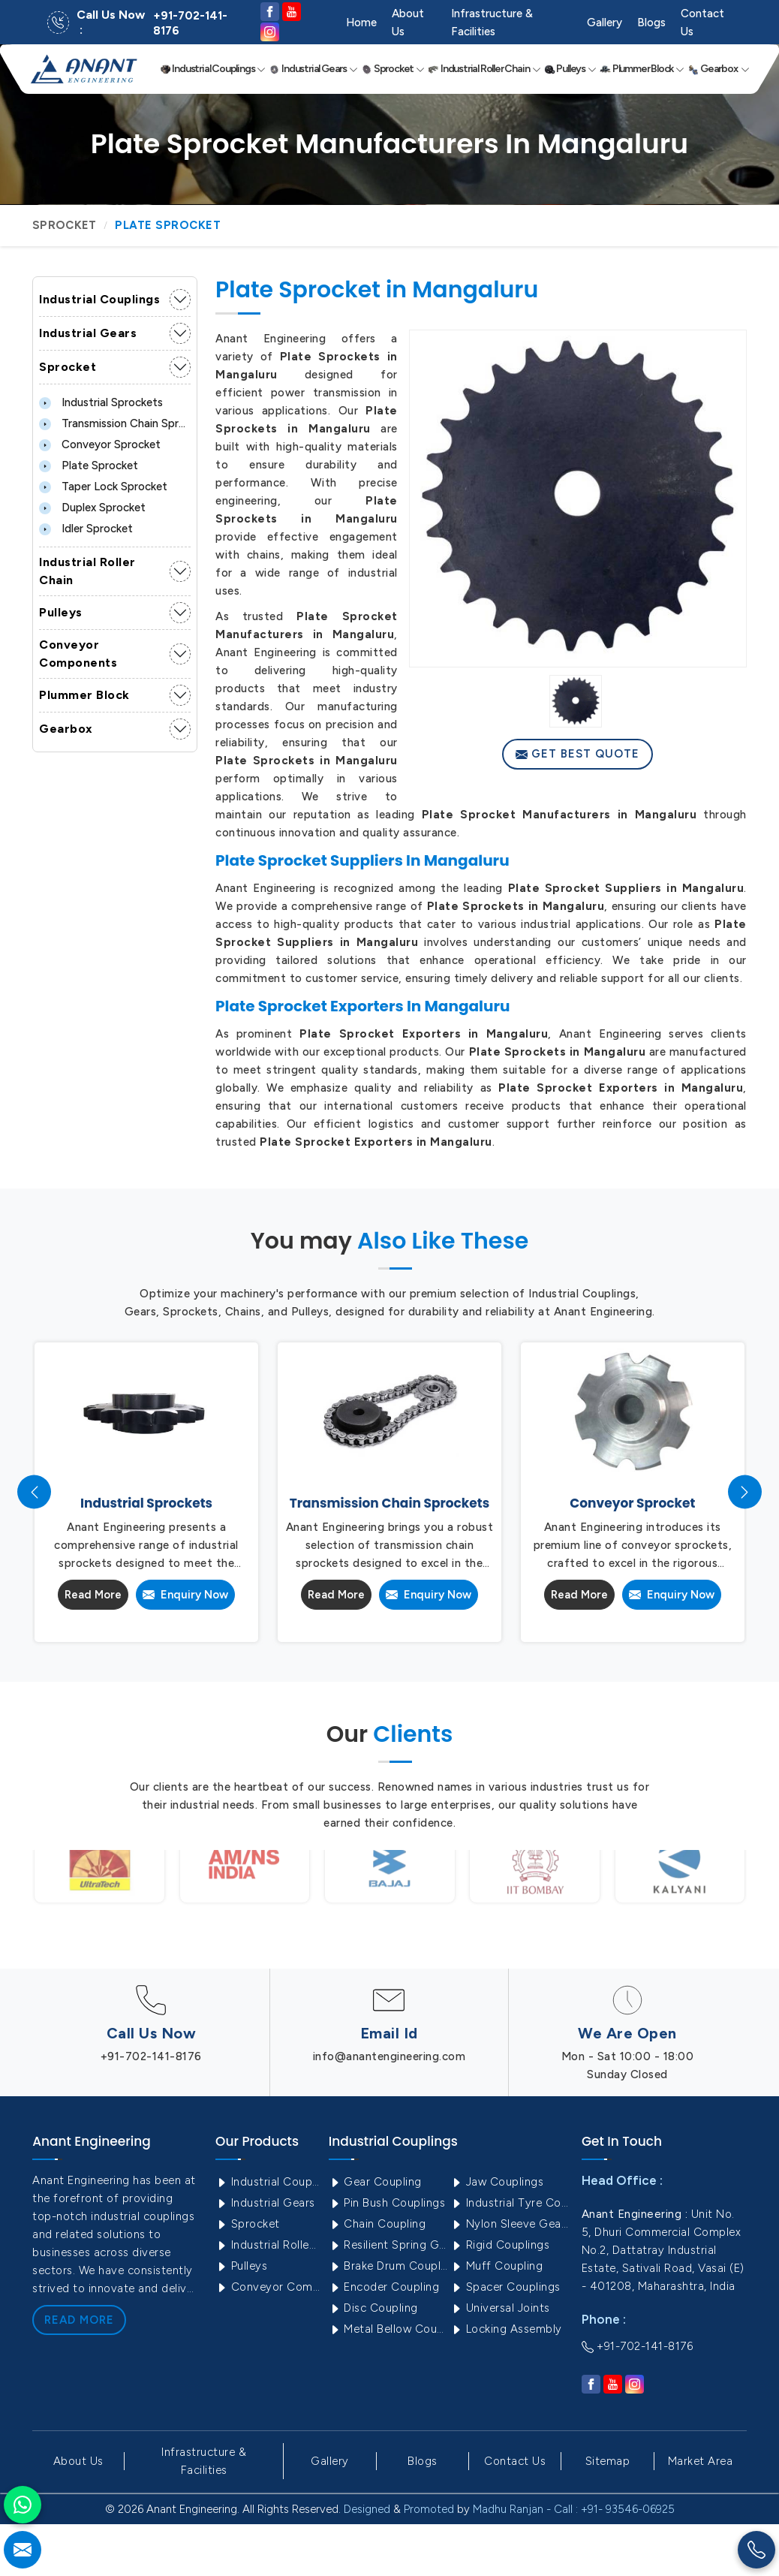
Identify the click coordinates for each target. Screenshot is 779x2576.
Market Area (700, 2461)
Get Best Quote (577, 754)
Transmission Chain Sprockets (115, 423)
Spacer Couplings (505, 2287)
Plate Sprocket (88, 465)
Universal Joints (500, 2308)
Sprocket (393, 69)
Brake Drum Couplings (388, 2266)
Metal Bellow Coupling (388, 2329)
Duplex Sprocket (92, 507)
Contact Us (702, 22)
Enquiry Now (185, 1594)
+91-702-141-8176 (190, 23)
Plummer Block (642, 69)
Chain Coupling (377, 2224)
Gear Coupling (375, 2182)
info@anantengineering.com (389, 2056)
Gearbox (718, 69)
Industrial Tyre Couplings (510, 2203)
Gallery (604, 22)
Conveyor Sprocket (100, 444)
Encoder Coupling (384, 2287)
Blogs (651, 22)
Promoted (429, 2509)
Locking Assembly (506, 2329)
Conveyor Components (78, 653)
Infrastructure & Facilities (492, 22)
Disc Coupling (373, 2308)
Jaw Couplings (496, 2182)
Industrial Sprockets (101, 402)
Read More (93, 1594)
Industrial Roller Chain (484, 69)
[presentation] (34, 1492)
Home (361, 22)
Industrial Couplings (213, 69)
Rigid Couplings (499, 2245)
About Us (408, 22)
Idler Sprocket (86, 528)
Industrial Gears (313, 69)
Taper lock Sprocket (103, 486)
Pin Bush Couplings (387, 2203)
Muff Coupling (496, 2266)
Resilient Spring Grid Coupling (388, 2245)
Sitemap (607, 2461)
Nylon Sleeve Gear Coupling (510, 2224)
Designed (367, 2509)
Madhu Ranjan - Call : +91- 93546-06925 (574, 2509)
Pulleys (570, 69)
